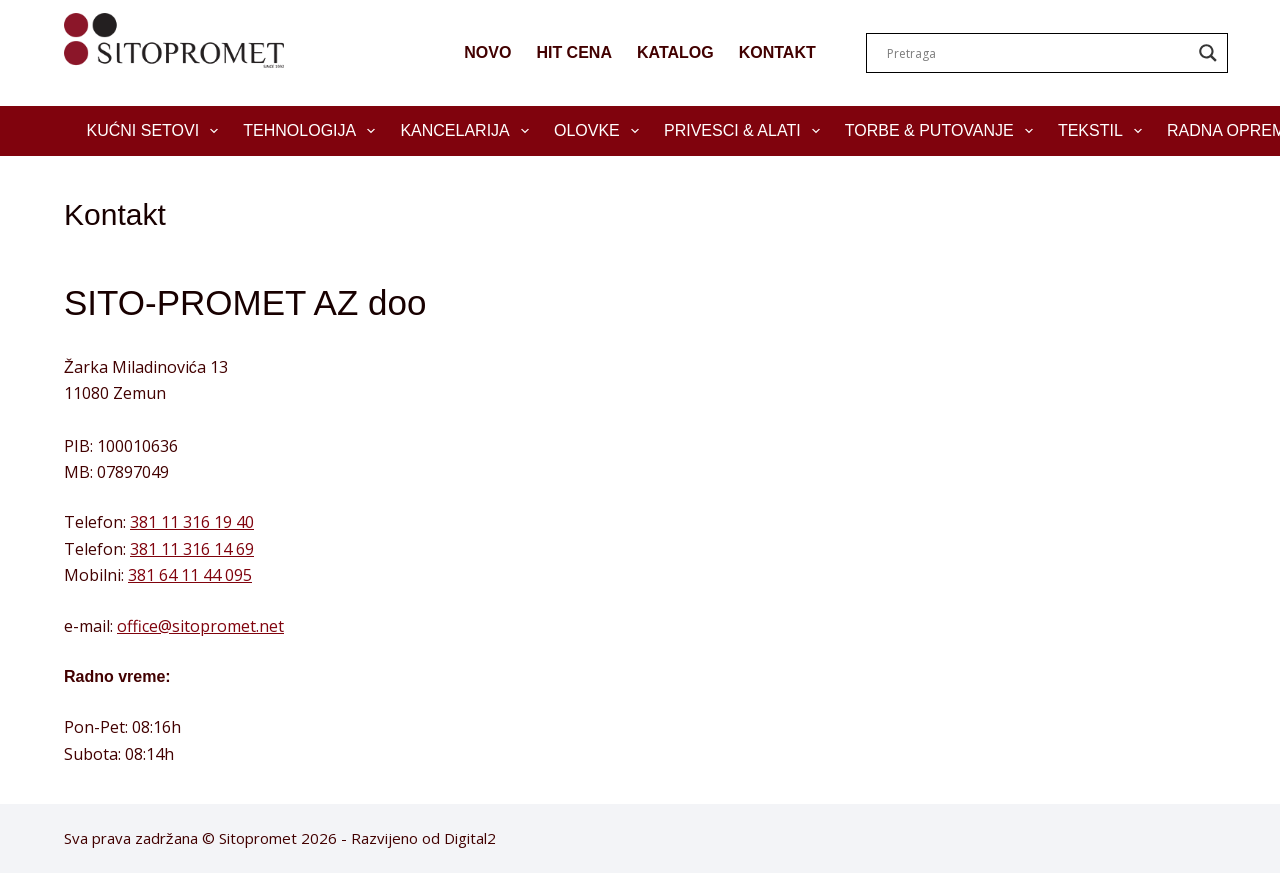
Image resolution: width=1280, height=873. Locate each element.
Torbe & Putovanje (943, 131)
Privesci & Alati (746, 131)
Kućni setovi (157, 131)
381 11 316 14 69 (192, 549)
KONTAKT (777, 52)
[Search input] (1038, 53)
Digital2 (470, 838)
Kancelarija (468, 131)
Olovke (600, 131)
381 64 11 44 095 (190, 575)
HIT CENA (574, 52)
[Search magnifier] (1208, 53)
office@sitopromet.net (200, 626)
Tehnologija (313, 131)
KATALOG (675, 52)
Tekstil (1104, 131)
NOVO (487, 52)
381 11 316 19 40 (192, 522)
